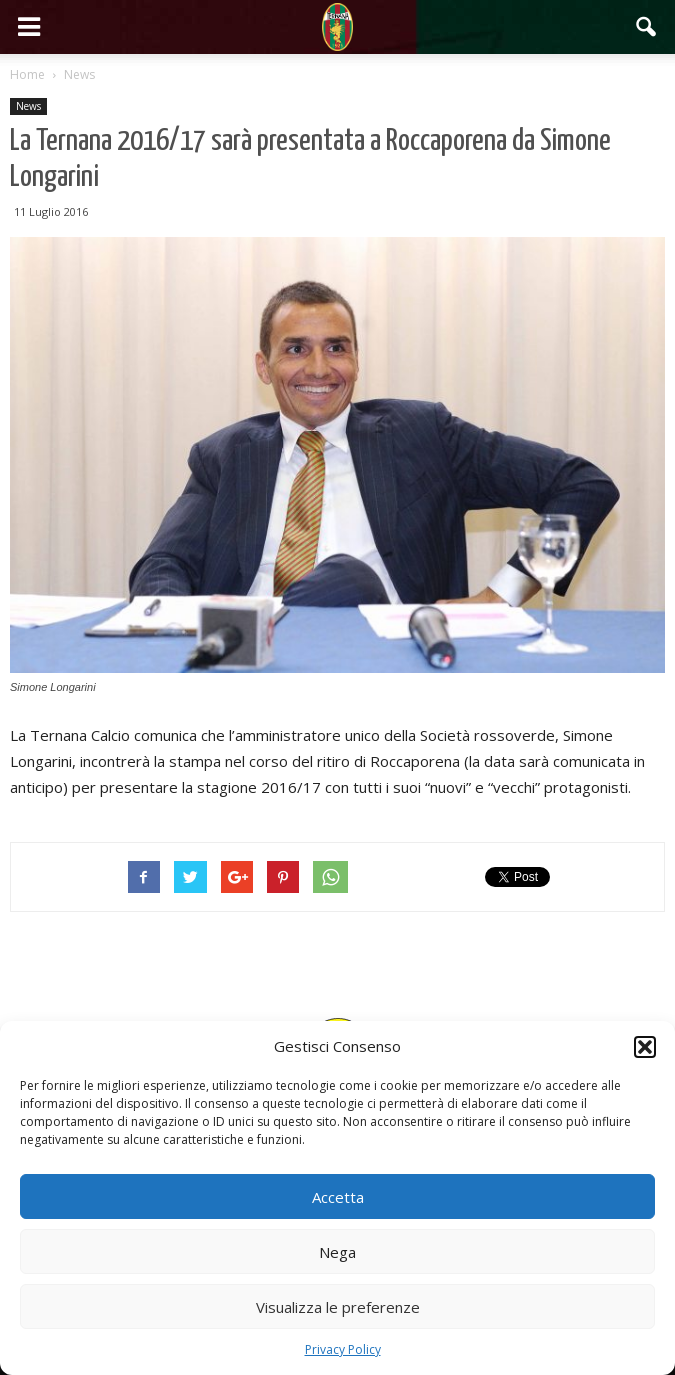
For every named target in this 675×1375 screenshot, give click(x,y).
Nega (337, 1252)
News (28, 106)
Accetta (338, 1197)
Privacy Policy (343, 1349)
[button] (645, 1047)
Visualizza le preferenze (338, 1307)
